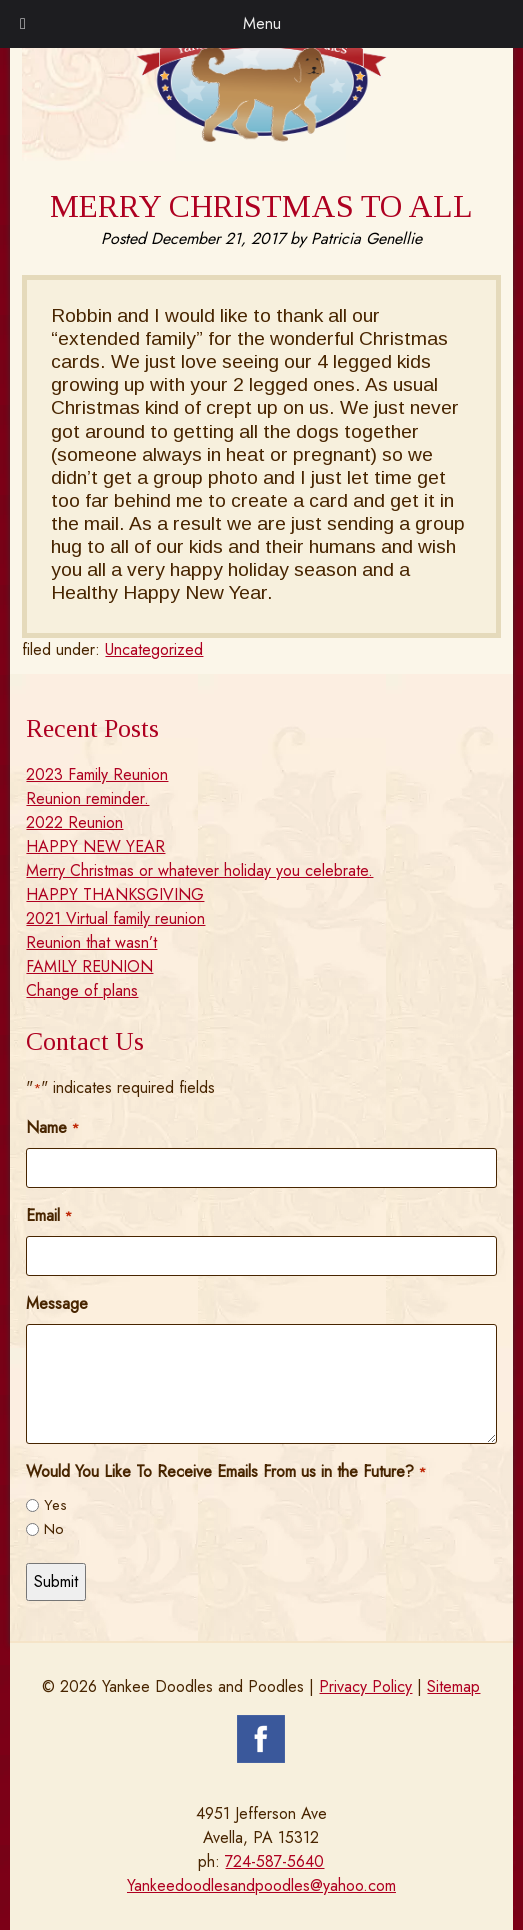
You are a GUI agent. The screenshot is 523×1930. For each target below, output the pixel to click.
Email (48, 1215)
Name (52, 1127)
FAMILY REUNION (89, 966)
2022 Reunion (74, 822)
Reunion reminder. (87, 798)
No (54, 1529)
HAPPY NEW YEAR (95, 846)
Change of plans (82, 990)
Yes (55, 1505)
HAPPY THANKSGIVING (115, 894)
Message (57, 1303)
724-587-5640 (274, 1861)
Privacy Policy (365, 1686)
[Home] (261, 136)
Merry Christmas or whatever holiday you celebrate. (199, 870)
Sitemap (453, 1686)
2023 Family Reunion (97, 774)
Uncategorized (154, 649)
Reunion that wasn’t (91, 942)
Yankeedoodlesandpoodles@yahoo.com (261, 1885)
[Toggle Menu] (23, 24)
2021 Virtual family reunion (115, 918)
